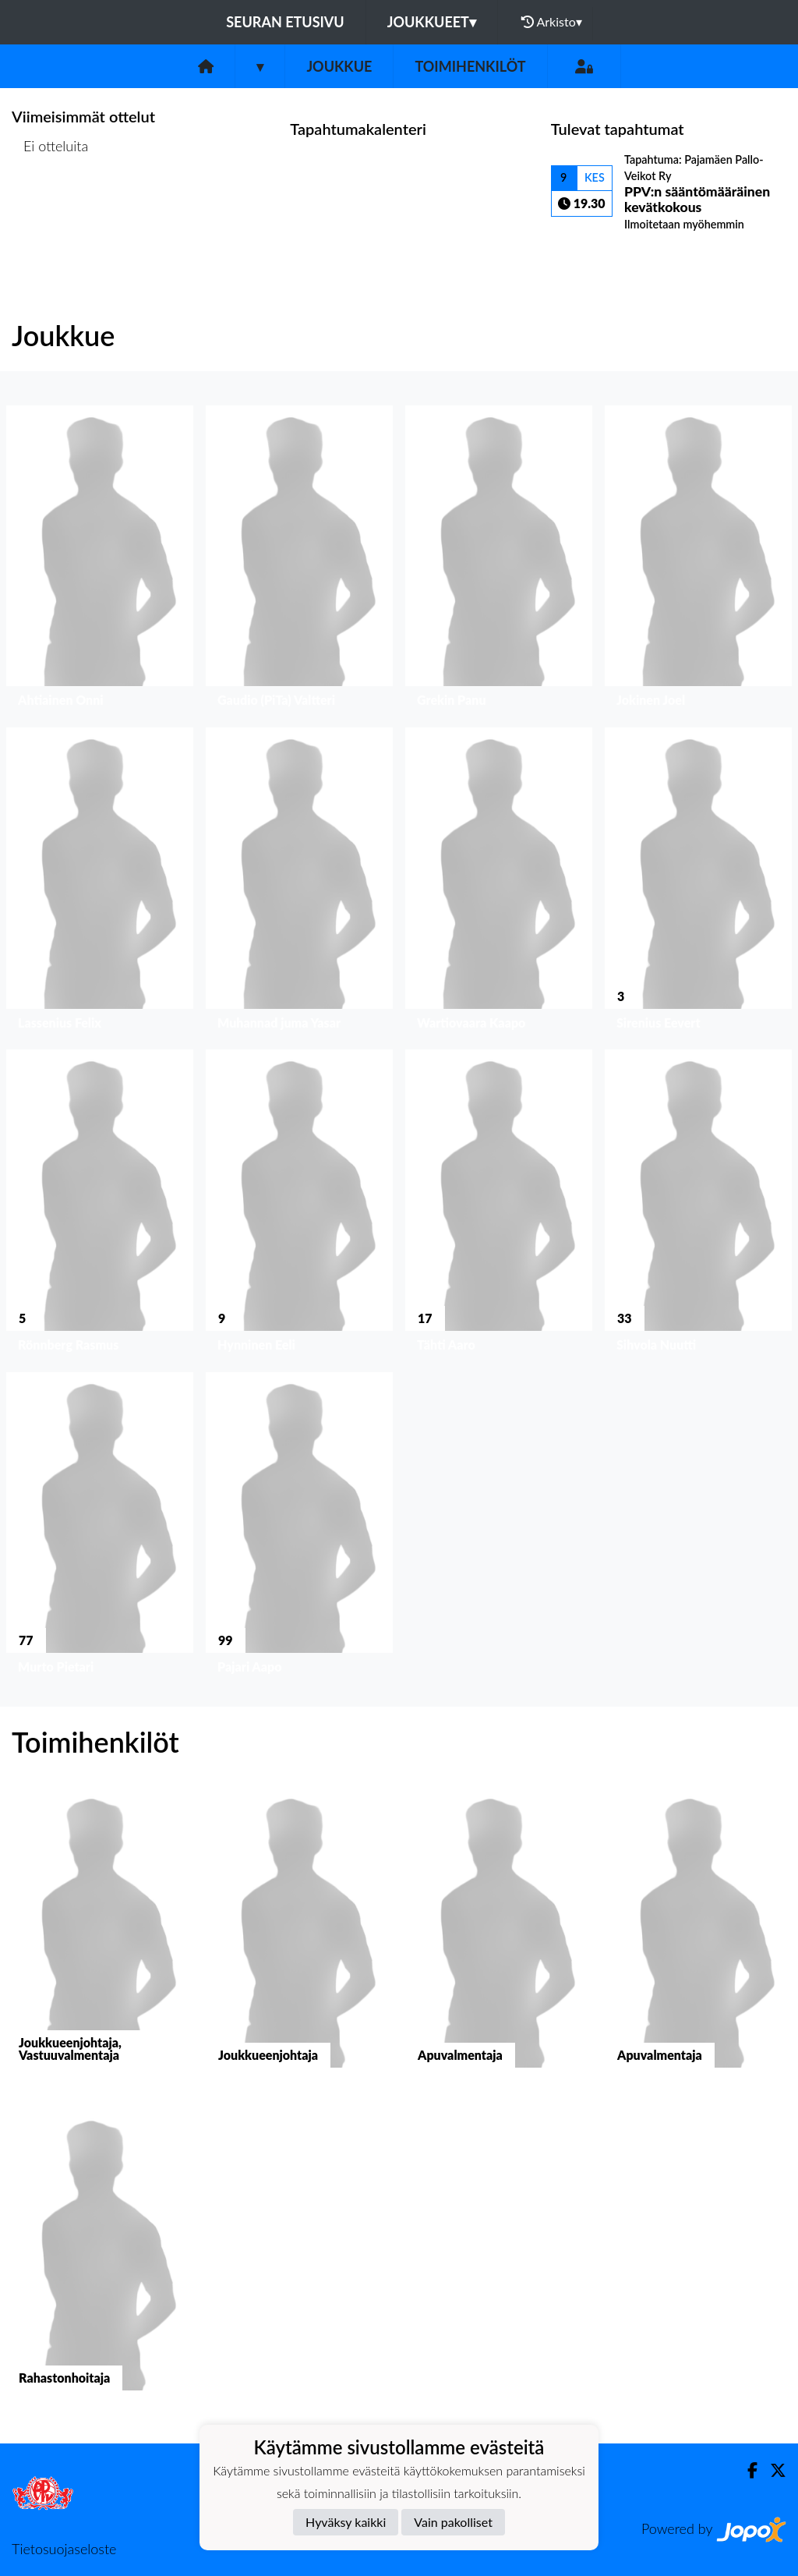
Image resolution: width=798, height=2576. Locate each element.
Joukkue (339, 66)
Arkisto (551, 21)
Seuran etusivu (285, 21)
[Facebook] (746, 2470)
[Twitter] (771, 2470)
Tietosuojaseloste (64, 2548)
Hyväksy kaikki (345, 2521)
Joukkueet (431, 21)
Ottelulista (50, 206)
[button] (100, 560)
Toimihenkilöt (470, 66)
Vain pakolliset (453, 2521)
